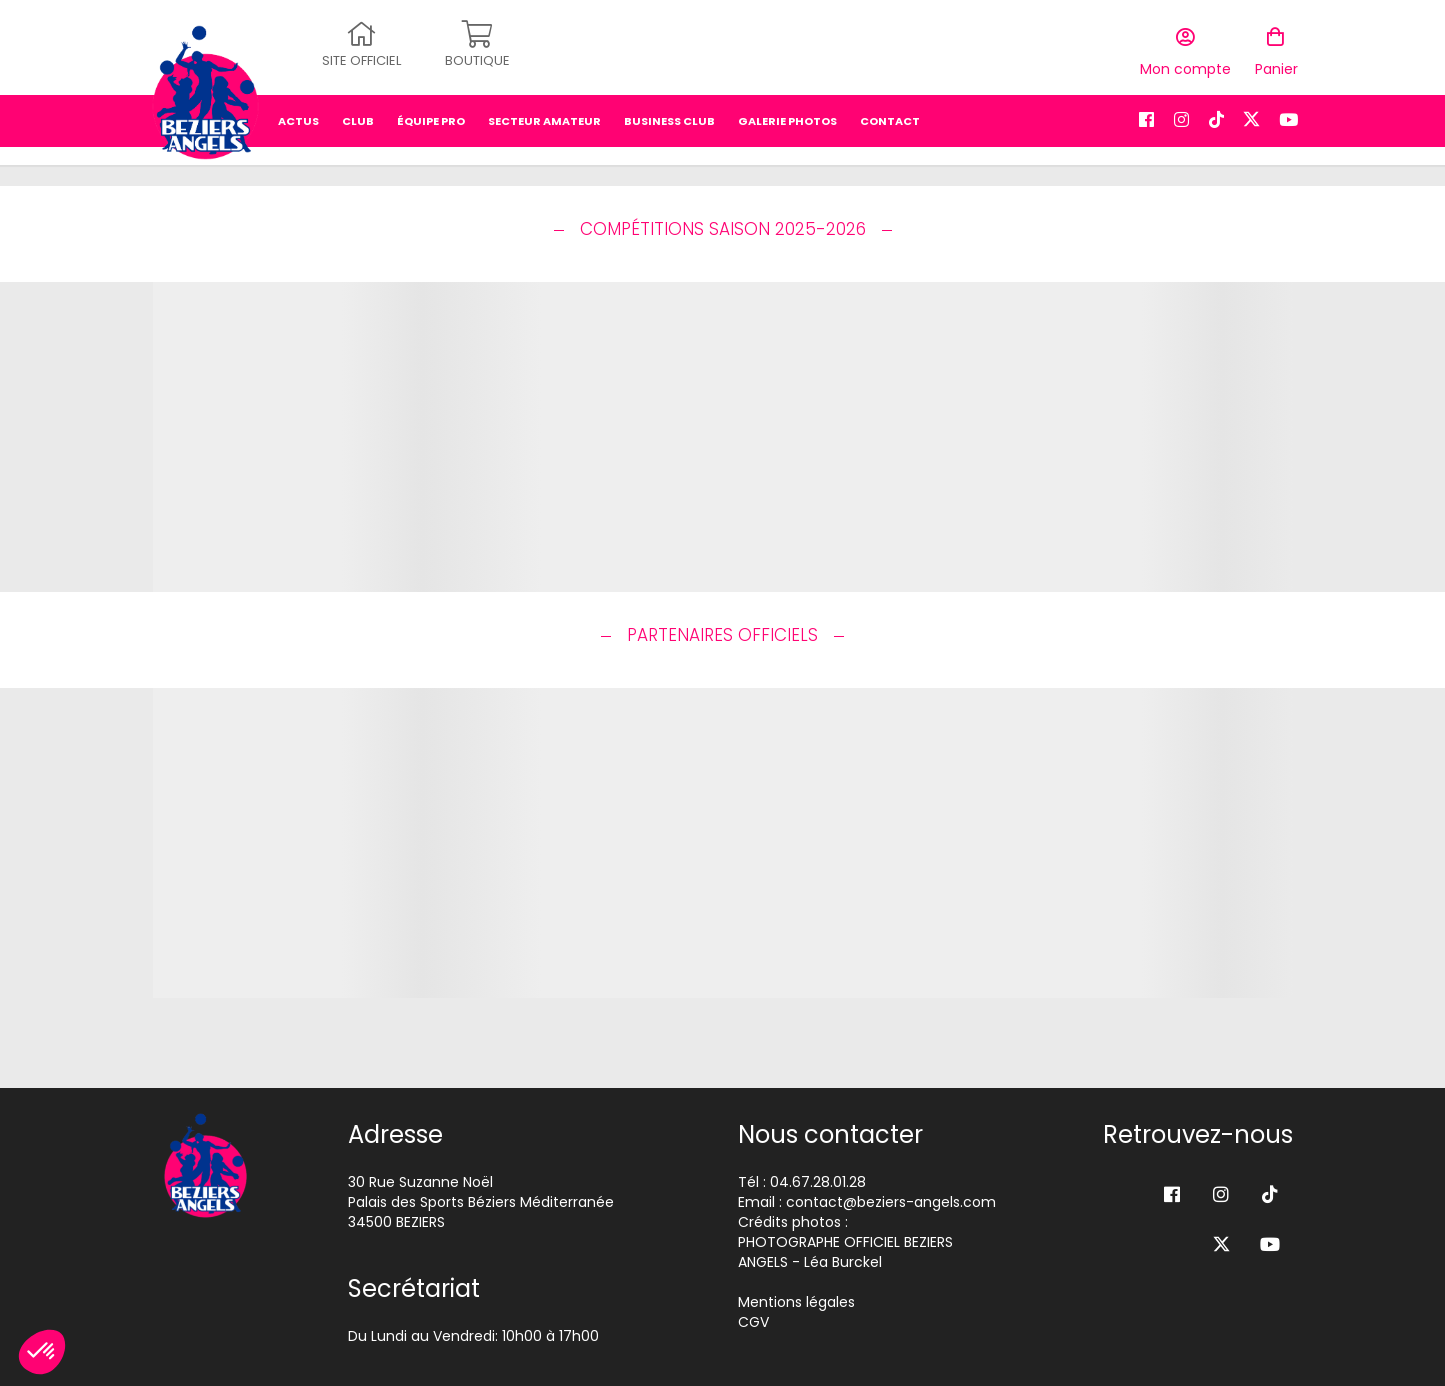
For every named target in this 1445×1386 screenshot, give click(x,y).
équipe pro (431, 115)
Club (358, 115)
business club (669, 115)
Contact (890, 115)
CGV (753, 1322)
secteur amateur (544, 115)
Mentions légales (796, 1302)
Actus (298, 115)
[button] (42, 1352)
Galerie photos (787, 115)
